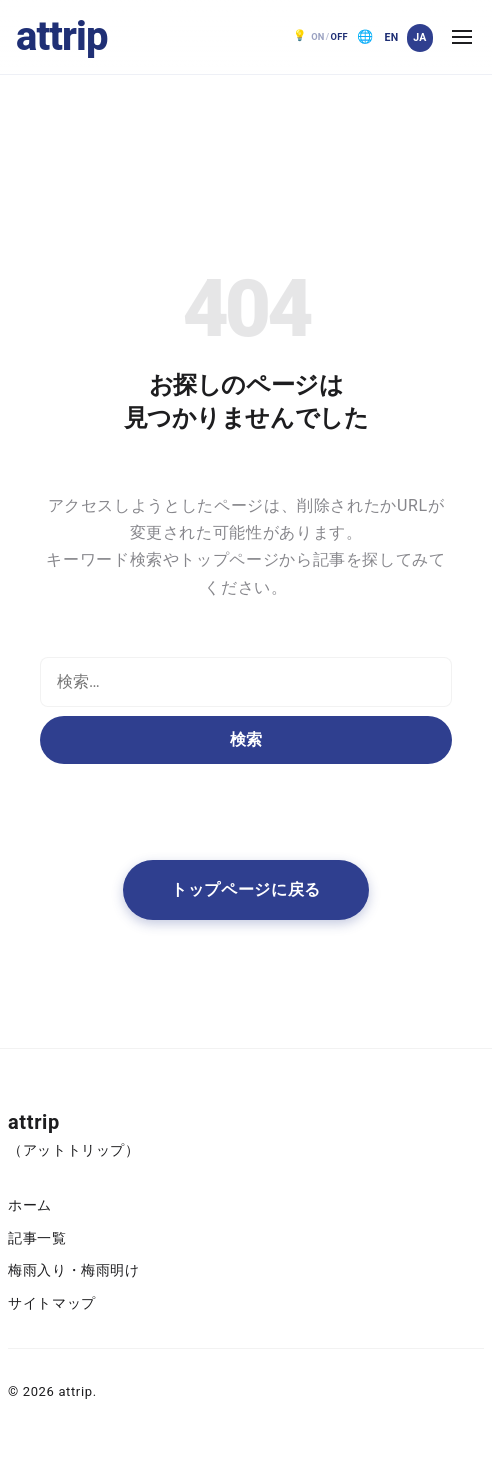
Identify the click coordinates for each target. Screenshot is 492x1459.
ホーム (30, 1205)
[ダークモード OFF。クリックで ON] (321, 37)
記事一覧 (37, 1238)
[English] (391, 38)
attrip (62, 36)
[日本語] (420, 38)
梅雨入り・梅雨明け (74, 1270)
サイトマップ (52, 1303)
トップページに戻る (246, 889)
